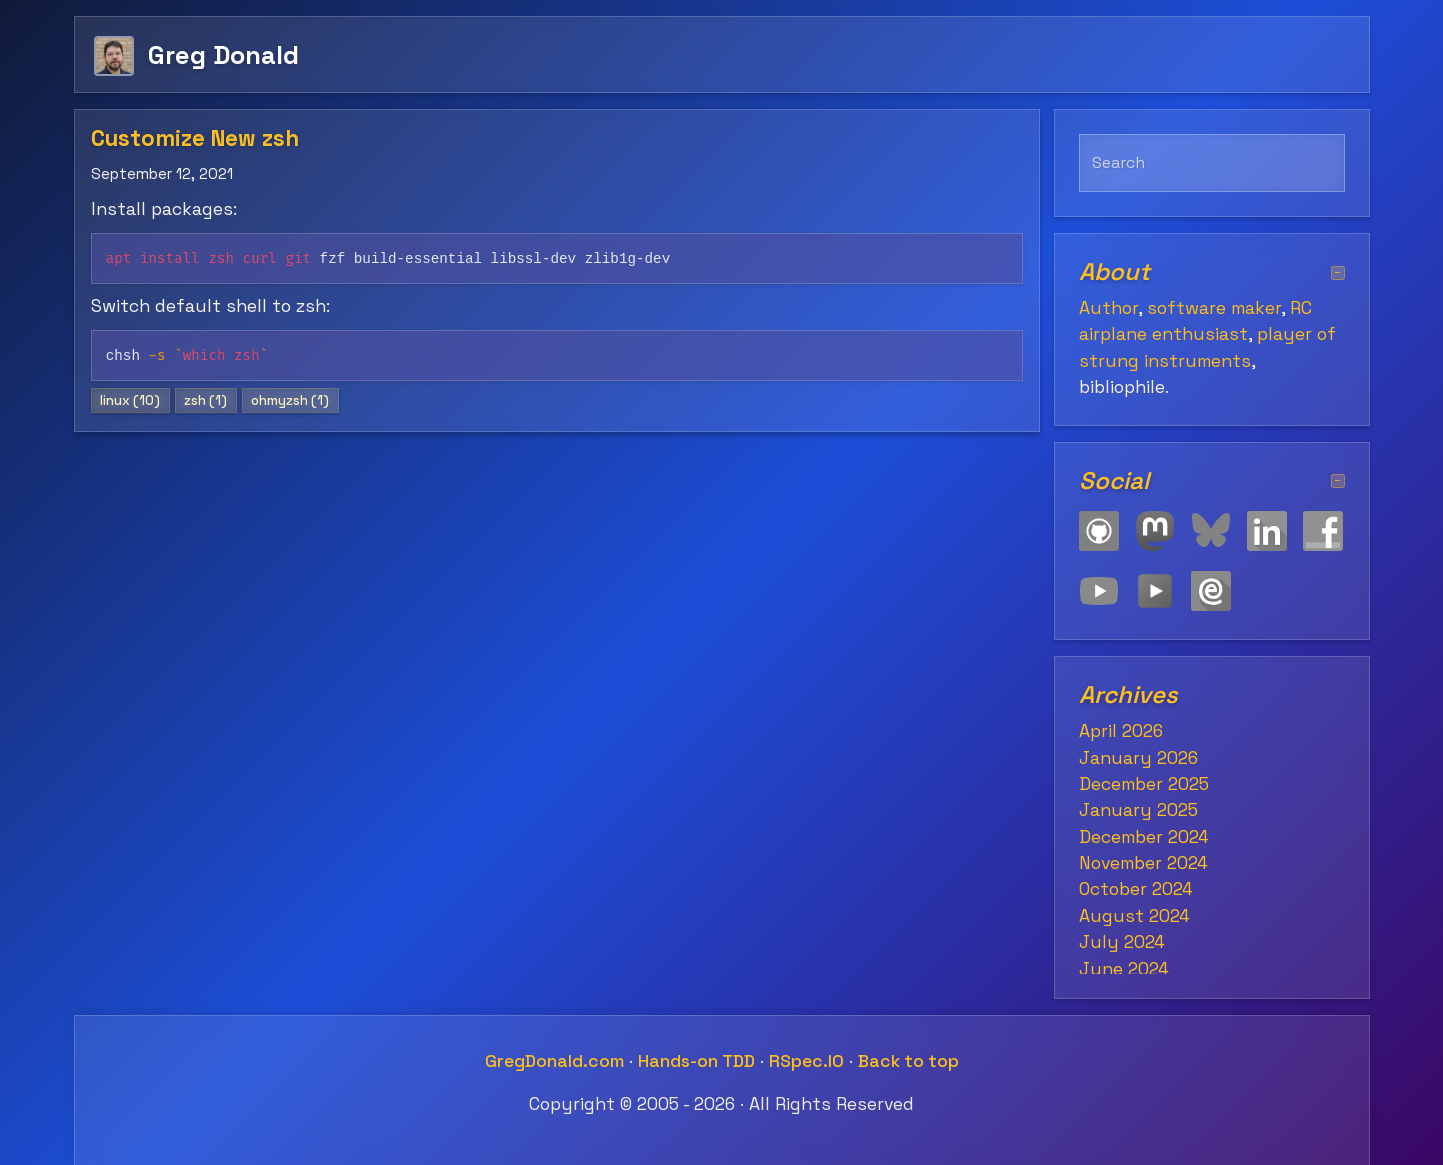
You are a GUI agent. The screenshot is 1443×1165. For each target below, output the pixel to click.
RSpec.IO (806, 1061)
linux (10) (130, 400)
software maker (1214, 308)
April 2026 (1121, 731)
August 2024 (1134, 916)
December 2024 (1144, 837)
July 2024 (1122, 942)
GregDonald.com (554, 1061)
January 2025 (1138, 810)
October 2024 (1136, 889)
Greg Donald (223, 54)
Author (1108, 308)
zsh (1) (205, 400)
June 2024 (1124, 969)
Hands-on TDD (696, 1061)
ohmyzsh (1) (290, 400)
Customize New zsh (195, 138)
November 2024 (1143, 863)
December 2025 (1144, 784)
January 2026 (1138, 758)
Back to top (908, 1061)
